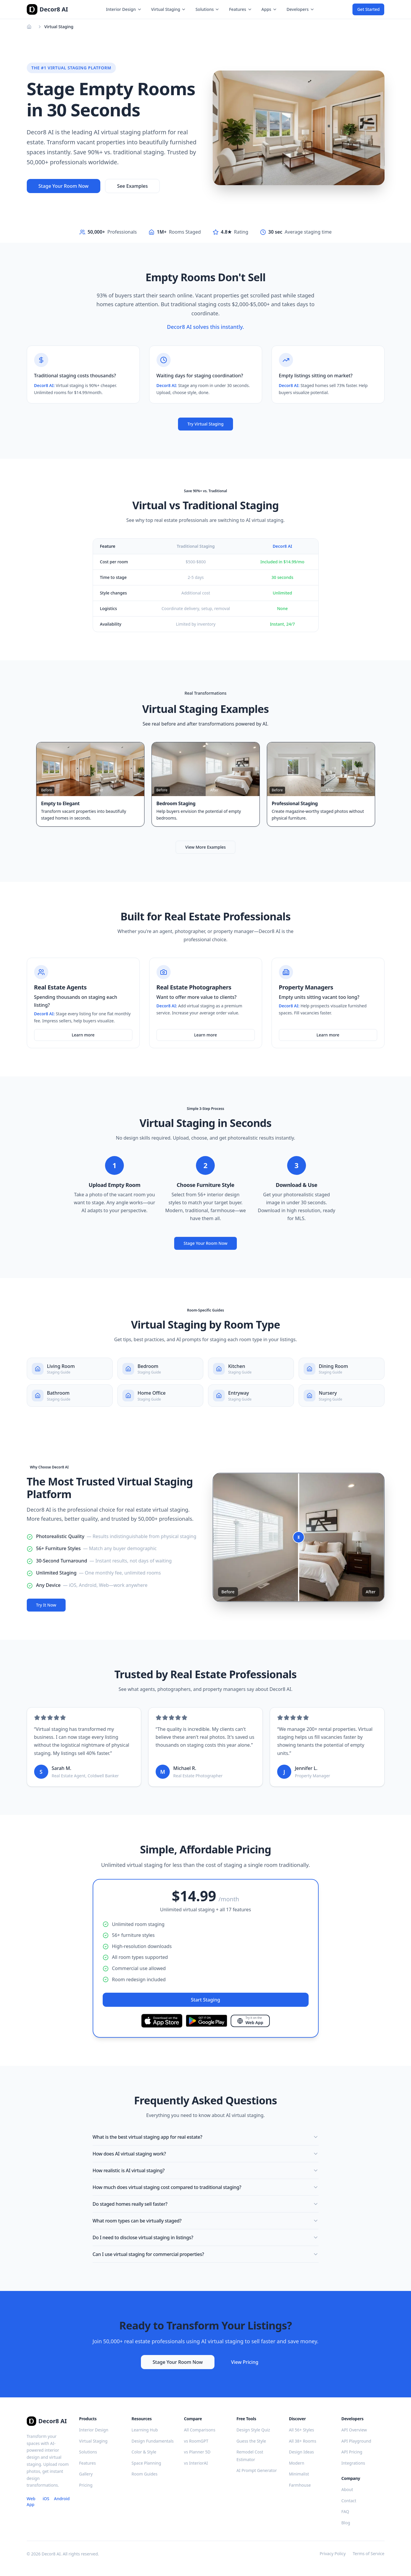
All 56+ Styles (301, 2430)
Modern (296, 2463)
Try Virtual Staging (205, 424)
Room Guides (144, 2474)
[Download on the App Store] (161, 2021)
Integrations (353, 2463)
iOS (46, 2498)
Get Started (368, 9)
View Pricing (244, 2362)
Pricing (85, 2485)
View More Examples (205, 847)
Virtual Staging (168, 9)
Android (61, 2498)
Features (240, 9)
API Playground (356, 2441)
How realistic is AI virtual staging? (206, 2170)
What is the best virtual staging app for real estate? (206, 2137)
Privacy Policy (333, 2553)
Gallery (86, 2474)
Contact (348, 2500)
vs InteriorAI (196, 2463)
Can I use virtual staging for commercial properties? (206, 2254)
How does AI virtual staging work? (206, 2153)
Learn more (83, 1035)
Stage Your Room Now (64, 186)
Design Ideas (301, 2452)
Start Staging (205, 2000)
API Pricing (351, 2452)
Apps (269, 9)
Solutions (207, 9)
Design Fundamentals (153, 2441)
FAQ (345, 2511)
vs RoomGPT (196, 2441)
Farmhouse (300, 2485)
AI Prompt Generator (257, 2470)
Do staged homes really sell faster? (206, 2204)
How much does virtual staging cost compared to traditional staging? (206, 2187)
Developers (301, 9)
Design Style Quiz (253, 2430)
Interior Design (124, 9)
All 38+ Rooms (302, 2441)
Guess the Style (251, 2441)
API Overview (354, 2430)
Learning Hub (145, 2430)
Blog (345, 2522)
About (347, 2489)
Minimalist (299, 2474)
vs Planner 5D (197, 2452)
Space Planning (146, 2463)
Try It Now (46, 1605)
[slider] (298, 1537)
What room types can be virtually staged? (206, 2220)
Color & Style (144, 2452)
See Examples (132, 186)
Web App (31, 2501)
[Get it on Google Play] (206, 2021)
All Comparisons (199, 2430)
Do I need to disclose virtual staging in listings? (206, 2237)
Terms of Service (369, 2553)
